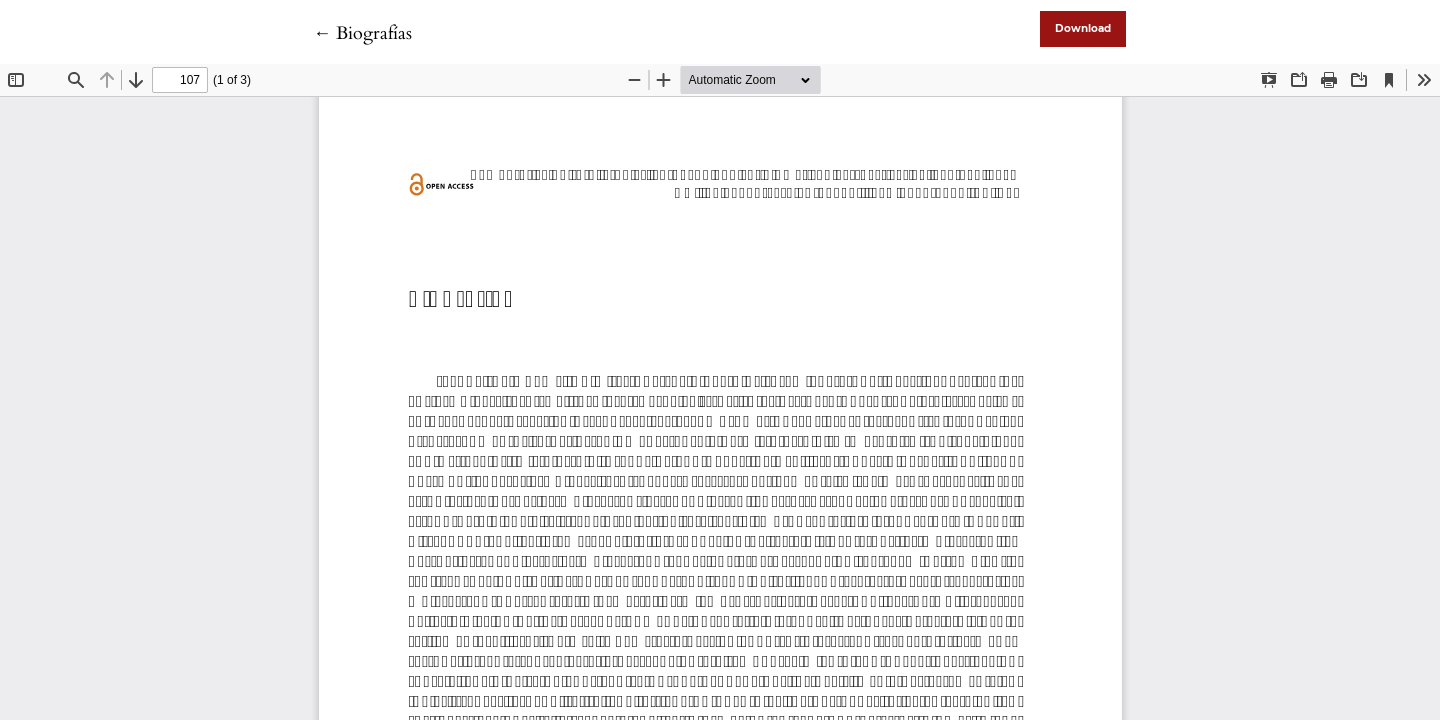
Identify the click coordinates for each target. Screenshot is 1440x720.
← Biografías (362, 33)
